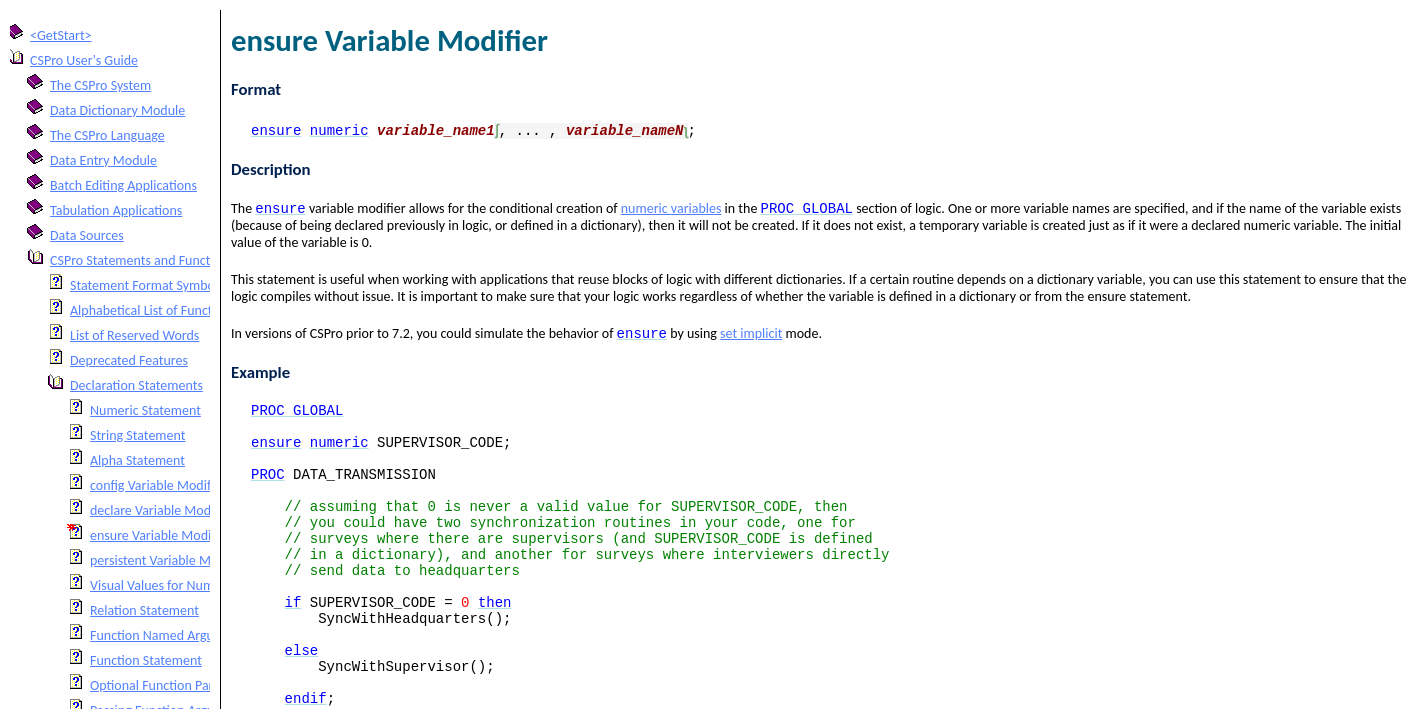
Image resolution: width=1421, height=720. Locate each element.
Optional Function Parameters (175, 685)
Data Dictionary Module (117, 110)
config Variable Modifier (158, 485)
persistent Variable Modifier (169, 560)
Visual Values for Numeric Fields (180, 585)
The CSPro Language (107, 135)
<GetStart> (61, 35)
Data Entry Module (103, 160)
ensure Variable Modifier (160, 535)
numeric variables (671, 210)
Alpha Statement (137, 460)
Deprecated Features (129, 360)
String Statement (137, 435)
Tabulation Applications (116, 210)
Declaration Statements (136, 385)
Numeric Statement (145, 410)
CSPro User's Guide (84, 60)
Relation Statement (144, 610)
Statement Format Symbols (147, 285)
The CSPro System (100, 85)
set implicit (751, 337)
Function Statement (146, 660)
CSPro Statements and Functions (142, 260)
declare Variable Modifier (162, 510)
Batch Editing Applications (123, 185)
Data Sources (87, 235)
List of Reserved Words (134, 335)
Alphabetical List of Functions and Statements (199, 310)
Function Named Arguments (169, 635)
